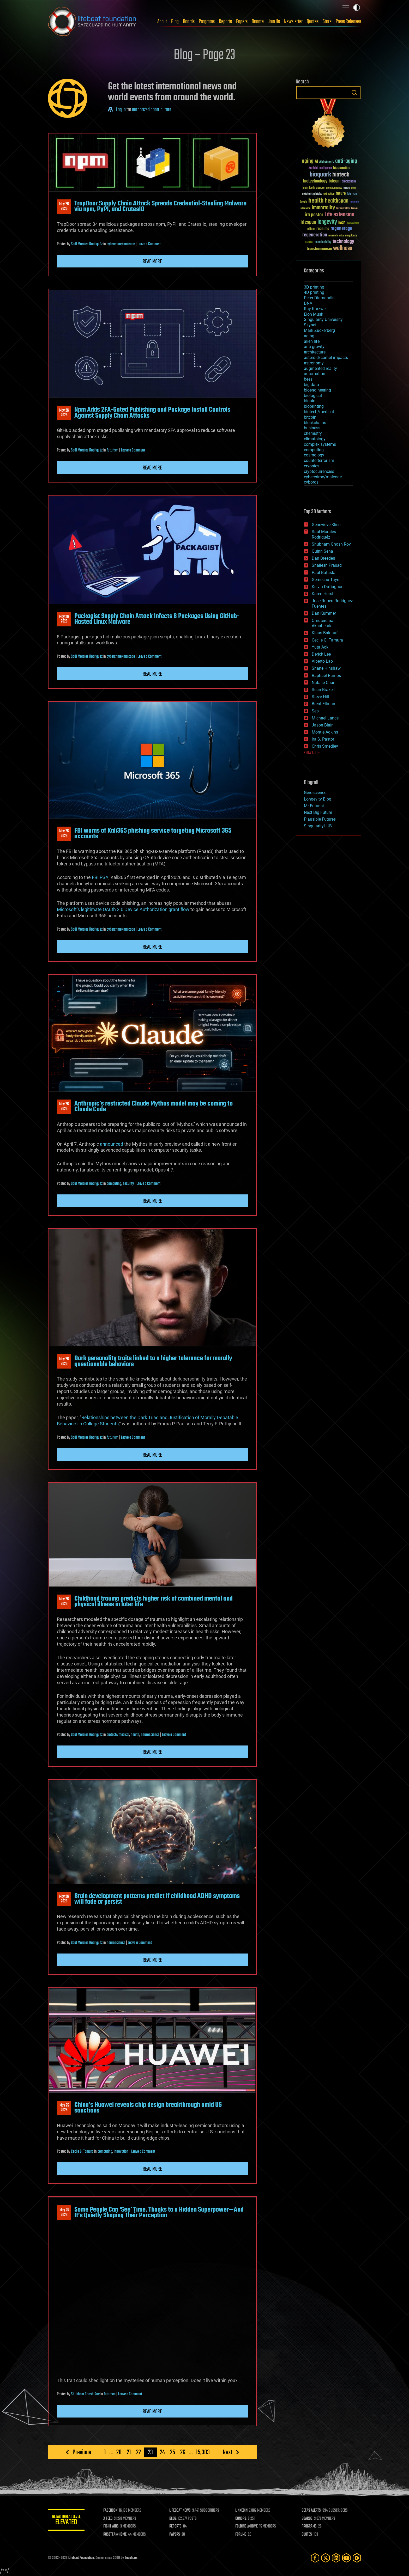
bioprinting (314, 406)
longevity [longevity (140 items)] (327, 222)
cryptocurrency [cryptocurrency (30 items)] (334, 188)
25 (172, 2452)
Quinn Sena (322, 551)
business (312, 427)
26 (182, 2452)
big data (311, 384)
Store (327, 22)
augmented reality (320, 368)
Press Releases (348, 22)
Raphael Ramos (326, 675)
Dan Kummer (324, 613)
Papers (242, 22)
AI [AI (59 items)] (316, 161)
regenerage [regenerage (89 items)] (341, 228)
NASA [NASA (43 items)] (341, 223)
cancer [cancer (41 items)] (320, 188)
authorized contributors (151, 109)
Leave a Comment (149, 244)
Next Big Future (318, 812)
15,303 (203, 2452)
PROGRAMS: (309, 2526)
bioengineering (317, 390)
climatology (315, 438)
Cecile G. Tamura (82, 2151)
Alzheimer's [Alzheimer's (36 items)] (326, 162)
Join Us (274, 22)
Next (227, 2452)
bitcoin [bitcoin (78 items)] (334, 181)
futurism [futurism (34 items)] (352, 194)
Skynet (310, 324)
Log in (121, 109)
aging (309, 335)
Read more (152, 261)
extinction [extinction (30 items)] (328, 194)
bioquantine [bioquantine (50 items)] (341, 168)
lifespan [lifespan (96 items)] (308, 222)
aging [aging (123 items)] (308, 161)
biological (313, 395)
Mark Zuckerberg (319, 330)
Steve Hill (320, 696)
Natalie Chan (323, 682)
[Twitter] (325, 2557)
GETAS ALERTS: (312, 2510)
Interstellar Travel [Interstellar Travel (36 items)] (347, 209)
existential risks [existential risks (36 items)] (312, 194)
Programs (207, 22)
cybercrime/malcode (121, 244)
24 (162, 2452)
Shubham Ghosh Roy (85, 2394)
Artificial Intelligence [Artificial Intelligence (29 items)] (320, 168)
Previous (82, 2452)
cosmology (314, 455)
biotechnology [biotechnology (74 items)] (315, 181)
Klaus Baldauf (325, 632)
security (128, 1183)
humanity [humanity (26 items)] (354, 202)
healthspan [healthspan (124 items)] (336, 201)
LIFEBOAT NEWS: (180, 2510)
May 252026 (64, 2108)
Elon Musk (313, 314)
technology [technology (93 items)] (343, 242)
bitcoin (310, 417)
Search (354, 92)
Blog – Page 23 (204, 55)
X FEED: (108, 2518)
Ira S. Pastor (323, 739)
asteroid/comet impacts (326, 357)
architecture (315, 352)
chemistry (313, 433)
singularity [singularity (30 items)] (351, 235)
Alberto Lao (322, 661)
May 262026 (64, 206)
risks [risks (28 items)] (341, 235)
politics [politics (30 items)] (311, 229)
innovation (121, 2151)
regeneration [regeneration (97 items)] (314, 235)
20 (119, 2452)
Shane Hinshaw (326, 668)
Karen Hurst (322, 593)
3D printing (314, 287)
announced (111, 1144)
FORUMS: (242, 2534)
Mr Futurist (314, 805)
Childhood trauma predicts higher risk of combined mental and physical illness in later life (153, 1602)
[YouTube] (346, 2557)
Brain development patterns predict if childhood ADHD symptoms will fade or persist (157, 1899)
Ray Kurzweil (316, 308)
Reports (225, 22)
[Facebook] (315, 2557)
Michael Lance (325, 718)
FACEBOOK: (110, 2510)
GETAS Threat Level (66, 2520)
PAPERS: (175, 2534)
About (162, 22)
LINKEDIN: (242, 2510)
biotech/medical (118, 1734)
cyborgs (311, 482)
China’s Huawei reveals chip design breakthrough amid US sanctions (148, 2108)
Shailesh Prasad (327, 565)
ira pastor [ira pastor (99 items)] (314, 215)
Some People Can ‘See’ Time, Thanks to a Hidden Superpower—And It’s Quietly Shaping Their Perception (159, 2213)
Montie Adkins (325, 732)
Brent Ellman (323, 703)
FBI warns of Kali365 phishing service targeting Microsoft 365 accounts (152, 834)
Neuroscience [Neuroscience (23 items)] (353, 223)
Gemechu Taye (325, 579)
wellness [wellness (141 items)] (342, 248)
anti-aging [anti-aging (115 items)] (346, 161)
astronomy (314, 363)
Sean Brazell (323, 689)
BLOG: (173, 2518)
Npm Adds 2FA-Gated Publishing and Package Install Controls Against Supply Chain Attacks (152, 413)
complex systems (320, 444)
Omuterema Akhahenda (322, 623)
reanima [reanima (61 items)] (322, 228)
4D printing (314, 292)
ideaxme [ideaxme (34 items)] (305, 209)
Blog (175, 22)
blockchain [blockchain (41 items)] (349, 182)
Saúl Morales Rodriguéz (87, 244)
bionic (309, 400)
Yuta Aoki (320, 647)
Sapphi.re (131, 2558)
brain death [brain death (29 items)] (309, 188)
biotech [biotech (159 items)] (341, 174)
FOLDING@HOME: (247, 2526)
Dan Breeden (323, 558)
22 (138, 2452)
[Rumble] (357, 2557)
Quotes (312, 22)
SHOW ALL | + (312, 753)
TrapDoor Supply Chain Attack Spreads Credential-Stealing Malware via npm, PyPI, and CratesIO (160, 206)
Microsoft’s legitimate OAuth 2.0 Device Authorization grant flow (123, 909)
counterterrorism (319, 460)
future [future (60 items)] (341, 193)
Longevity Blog (317, 799)
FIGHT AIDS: (111, 2526)
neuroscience (150, 1734)
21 (129, 2452)
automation (314, 373)
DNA (308, 303)
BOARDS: (307, 2518)
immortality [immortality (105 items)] (323, 208)
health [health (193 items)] (316, 201)
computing (114, 1183)
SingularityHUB (318, 825)
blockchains (315, 422)
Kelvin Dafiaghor (327, 586)
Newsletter (293, 22)
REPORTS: (175, 2526)
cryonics (311, 465)
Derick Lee (321, 654)
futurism (112, 450)
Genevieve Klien (326, 524)
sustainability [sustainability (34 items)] (323, 242)
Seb (315, 711)
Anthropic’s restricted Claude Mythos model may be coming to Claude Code (153, 1106)
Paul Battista (323, 572)
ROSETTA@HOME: (115, 2534)
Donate (258, 22)
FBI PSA (100, 877)
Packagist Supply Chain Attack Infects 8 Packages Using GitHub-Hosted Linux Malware (156, 619)
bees (308, 379)
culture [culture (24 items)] (347, 188)
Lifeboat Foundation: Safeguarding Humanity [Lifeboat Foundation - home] (92, 21)
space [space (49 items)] (309, 242)
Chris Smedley (325, 746)
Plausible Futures (320, 819)
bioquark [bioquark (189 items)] (320, 175)
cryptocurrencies (319, 471)
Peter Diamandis (319, 297)
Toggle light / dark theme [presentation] (356, 7)
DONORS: (241, 2518)
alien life (312, 341)
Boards (189, 22)
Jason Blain (323, 725)
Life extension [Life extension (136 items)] (339, 214)
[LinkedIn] (336, 2557)
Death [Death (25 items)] (353, 188)
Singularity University (323, 319)
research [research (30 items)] (333, 235)
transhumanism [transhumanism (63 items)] (319, 248)
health (135, 1734)
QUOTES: (307, 2534)
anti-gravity (314, 346)
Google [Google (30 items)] (303, 202)
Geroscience (315, 792)
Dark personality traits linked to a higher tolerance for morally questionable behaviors (153, 1361)
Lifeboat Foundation (81, 2558)
